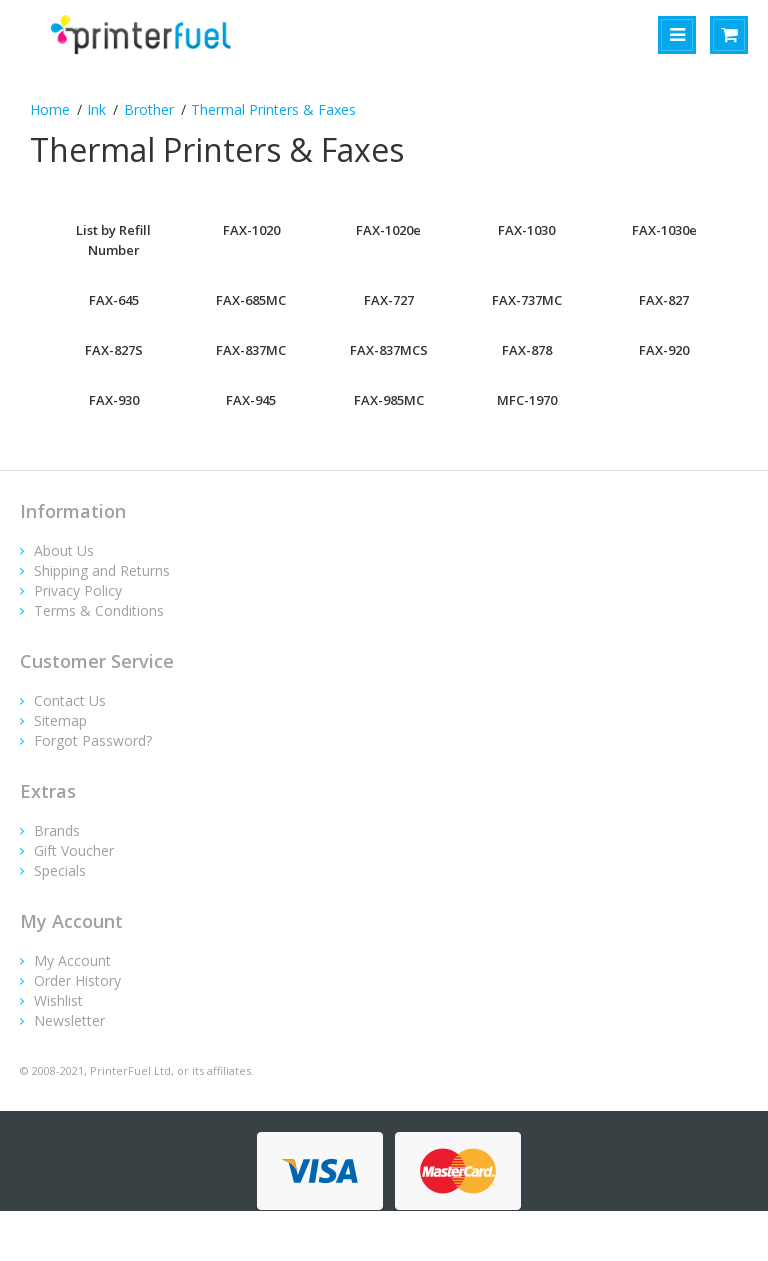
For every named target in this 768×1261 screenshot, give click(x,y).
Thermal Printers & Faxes (273, 109)
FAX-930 (114, 400)
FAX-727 (389, 300)
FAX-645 (114, 300)
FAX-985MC (389, 400)
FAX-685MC (251, 300)
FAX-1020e (388, 230)
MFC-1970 (527, 400)
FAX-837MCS (389, 350)
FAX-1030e (664, 230)
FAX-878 (527, 350)
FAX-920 (664, 350)
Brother (149, 109)
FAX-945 (251, 400)
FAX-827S (114, 350)
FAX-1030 (526, 230)
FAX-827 (664, 300)
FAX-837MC (251, 350)
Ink (96, 109)
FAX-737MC (527, 300)
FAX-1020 (251, 230)
